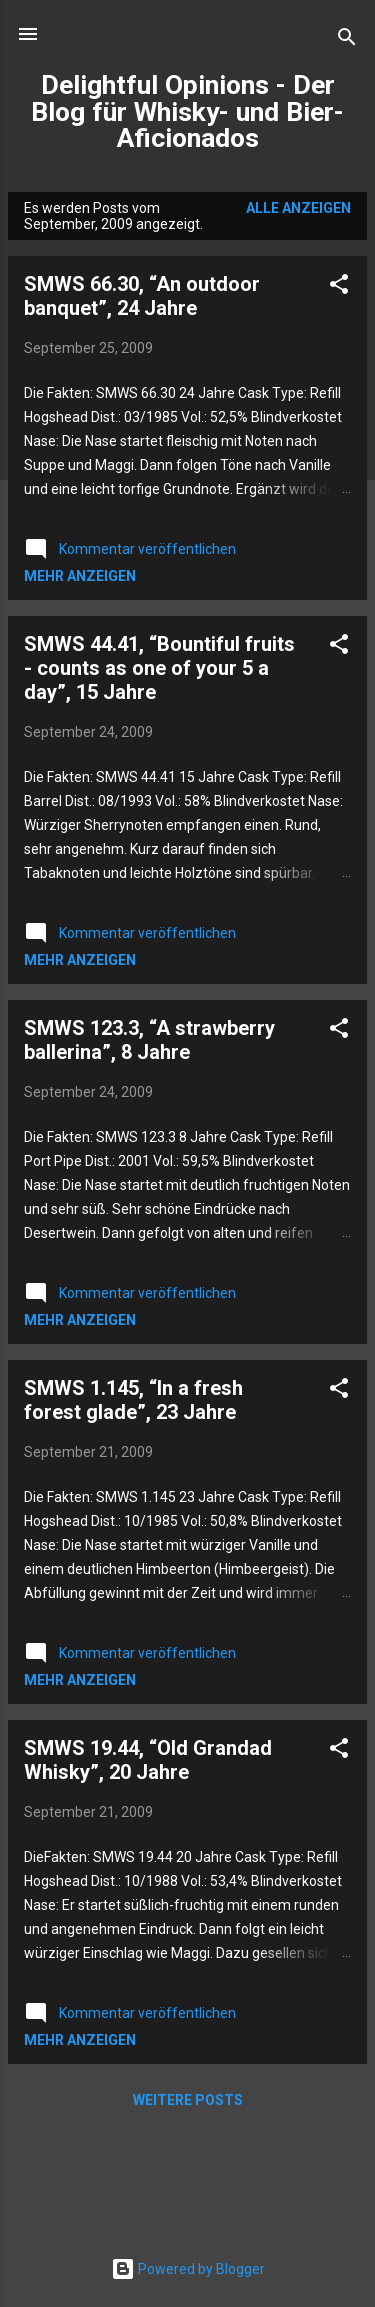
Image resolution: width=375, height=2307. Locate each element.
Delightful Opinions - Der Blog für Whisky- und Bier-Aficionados (187, 111)
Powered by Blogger (188, 2269)
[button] (339, 287)
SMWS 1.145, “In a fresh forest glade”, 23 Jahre (133, 1400)
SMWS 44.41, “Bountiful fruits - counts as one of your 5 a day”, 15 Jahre (159, 668)
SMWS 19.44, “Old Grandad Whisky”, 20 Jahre (148, 1760)
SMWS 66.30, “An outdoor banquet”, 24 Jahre (142, 296)
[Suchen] (347, 40)
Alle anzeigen (298, 208)
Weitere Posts (188, 2100)
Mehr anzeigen (80, 576)
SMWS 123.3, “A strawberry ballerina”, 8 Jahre (149, 1040)
